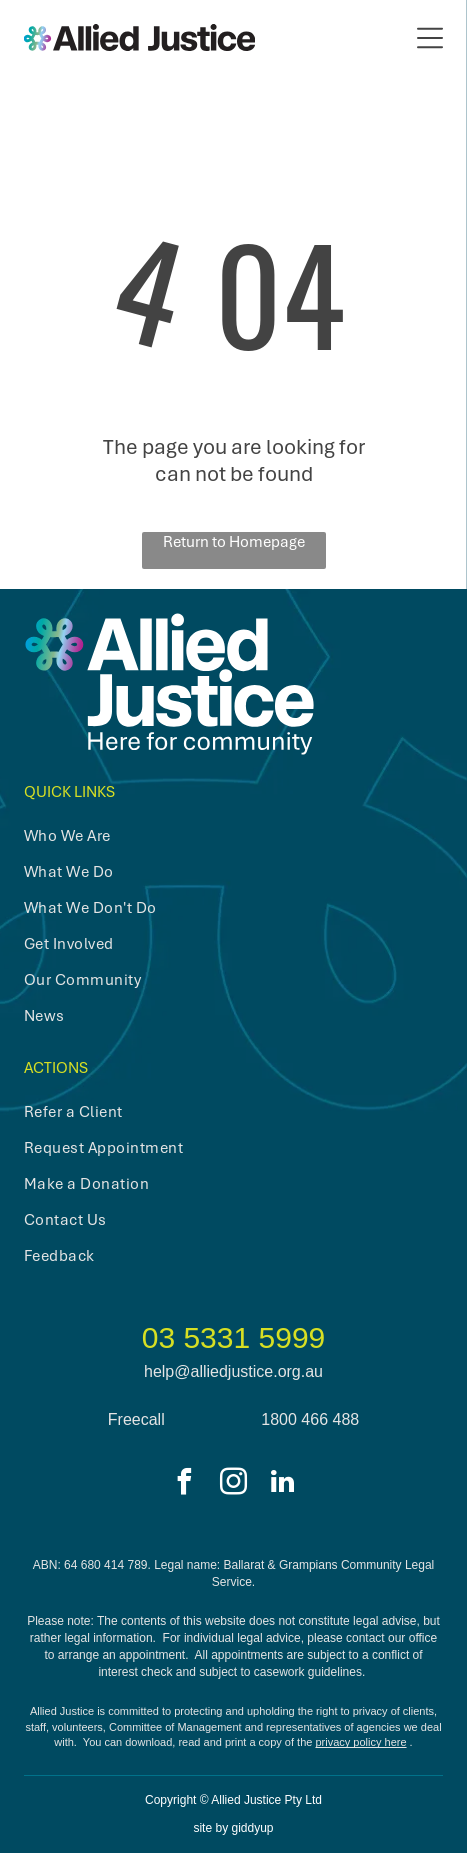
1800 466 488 (310, 1419)
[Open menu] (430, 38)
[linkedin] (283, 1484)
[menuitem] (212, 836)
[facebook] (185, 1484)
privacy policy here (360, 1742)
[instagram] (234, 1484)
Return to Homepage (234, 542)
